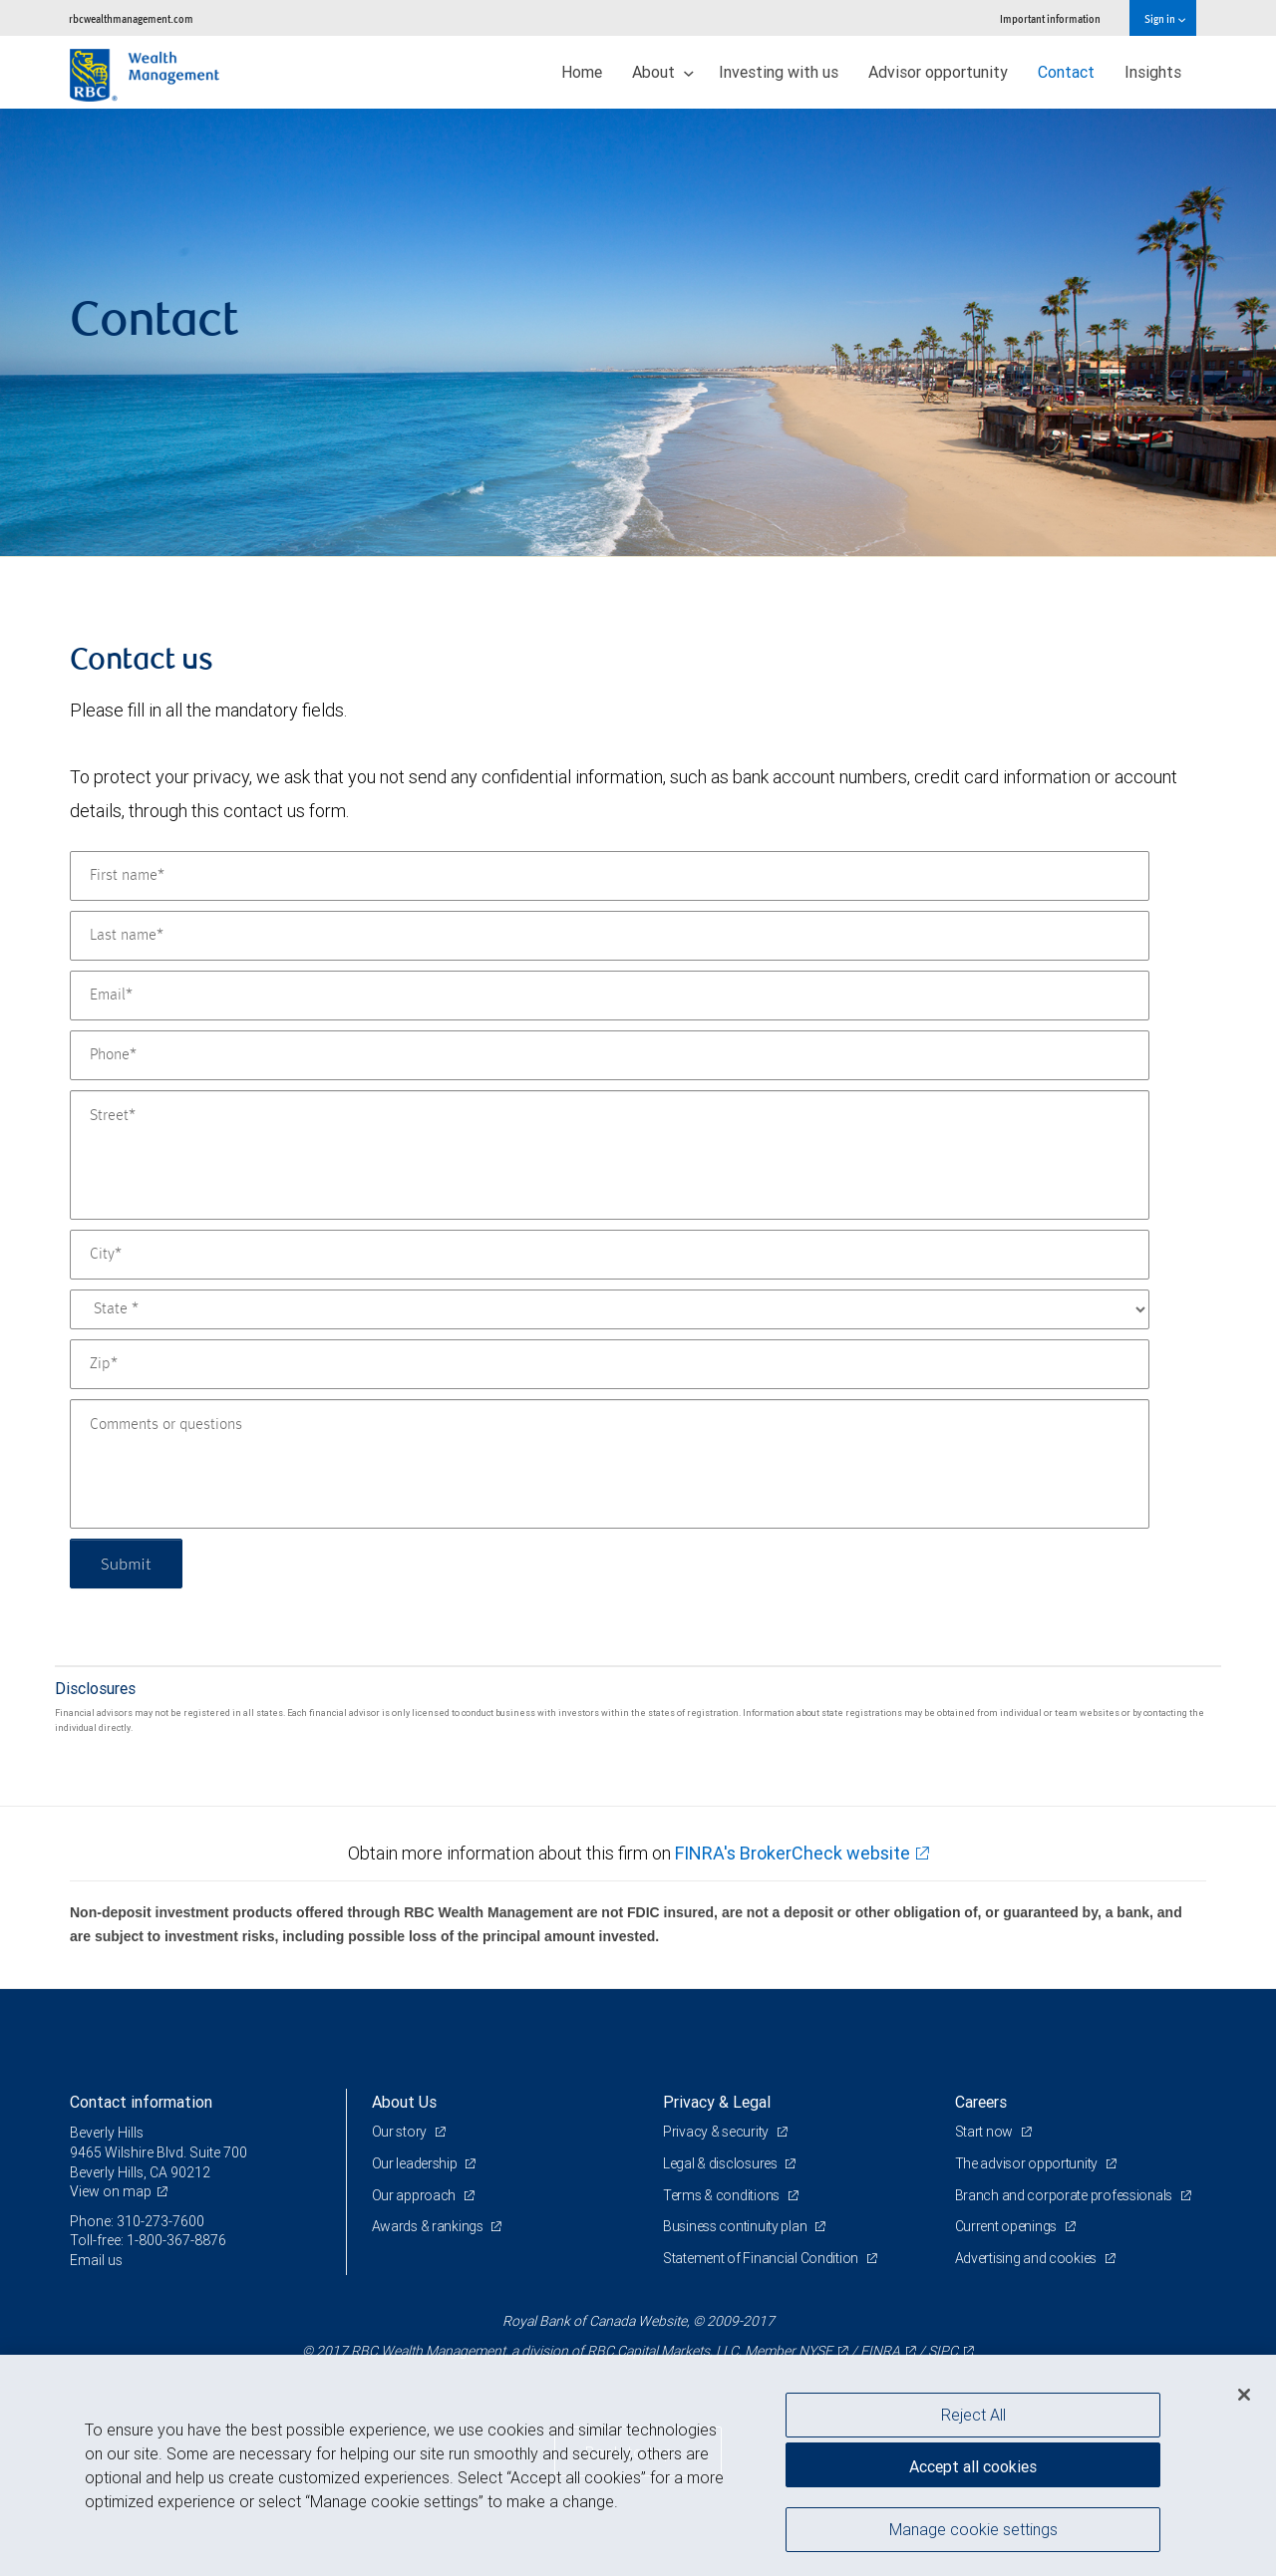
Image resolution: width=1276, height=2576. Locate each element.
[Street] (609, 1155)
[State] (609, 1309)
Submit (126, 1563)
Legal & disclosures (721, 2163)
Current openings (1007, 2226)
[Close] (1244, 2395)
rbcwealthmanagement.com (131, 18)
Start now (985, 2132)
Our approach (415, 2195)
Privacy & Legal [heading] (717, 2102)
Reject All (973, 2415)
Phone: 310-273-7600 (137, 2221)
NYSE (815, 2351)
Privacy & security (717, 2132)
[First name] (609, 876)
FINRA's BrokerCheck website (792, 1853)
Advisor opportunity (938, 72)
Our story (401, 2132)
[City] (609, 1255)
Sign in (1164, 18)
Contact (1066, 72)
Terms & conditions (723, 2195)
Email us (96, 2260)
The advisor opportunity (1028, 2163)
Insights (1152, 72)
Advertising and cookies (1027, 2258)
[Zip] (609, 1364)
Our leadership (416, 2163)
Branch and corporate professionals (1065, 2195)
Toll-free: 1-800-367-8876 (148, 2240)
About (663, 72)
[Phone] (609, 1055)
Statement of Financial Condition (762, 2258)
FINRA (880, 2351)
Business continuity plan (736, 2226)
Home (581, 72)
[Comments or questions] (609, 1464)
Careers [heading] (981, 2102)
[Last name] (609, 936)
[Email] (609, 995)
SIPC (943, 2351)
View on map (111, 2191)
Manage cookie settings (973, 2529)
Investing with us (778, 72)
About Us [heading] (404, 2102)
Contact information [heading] (141, 2102)
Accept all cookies (973, 2466)
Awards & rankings (429, 2226)
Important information (1050, 18)
